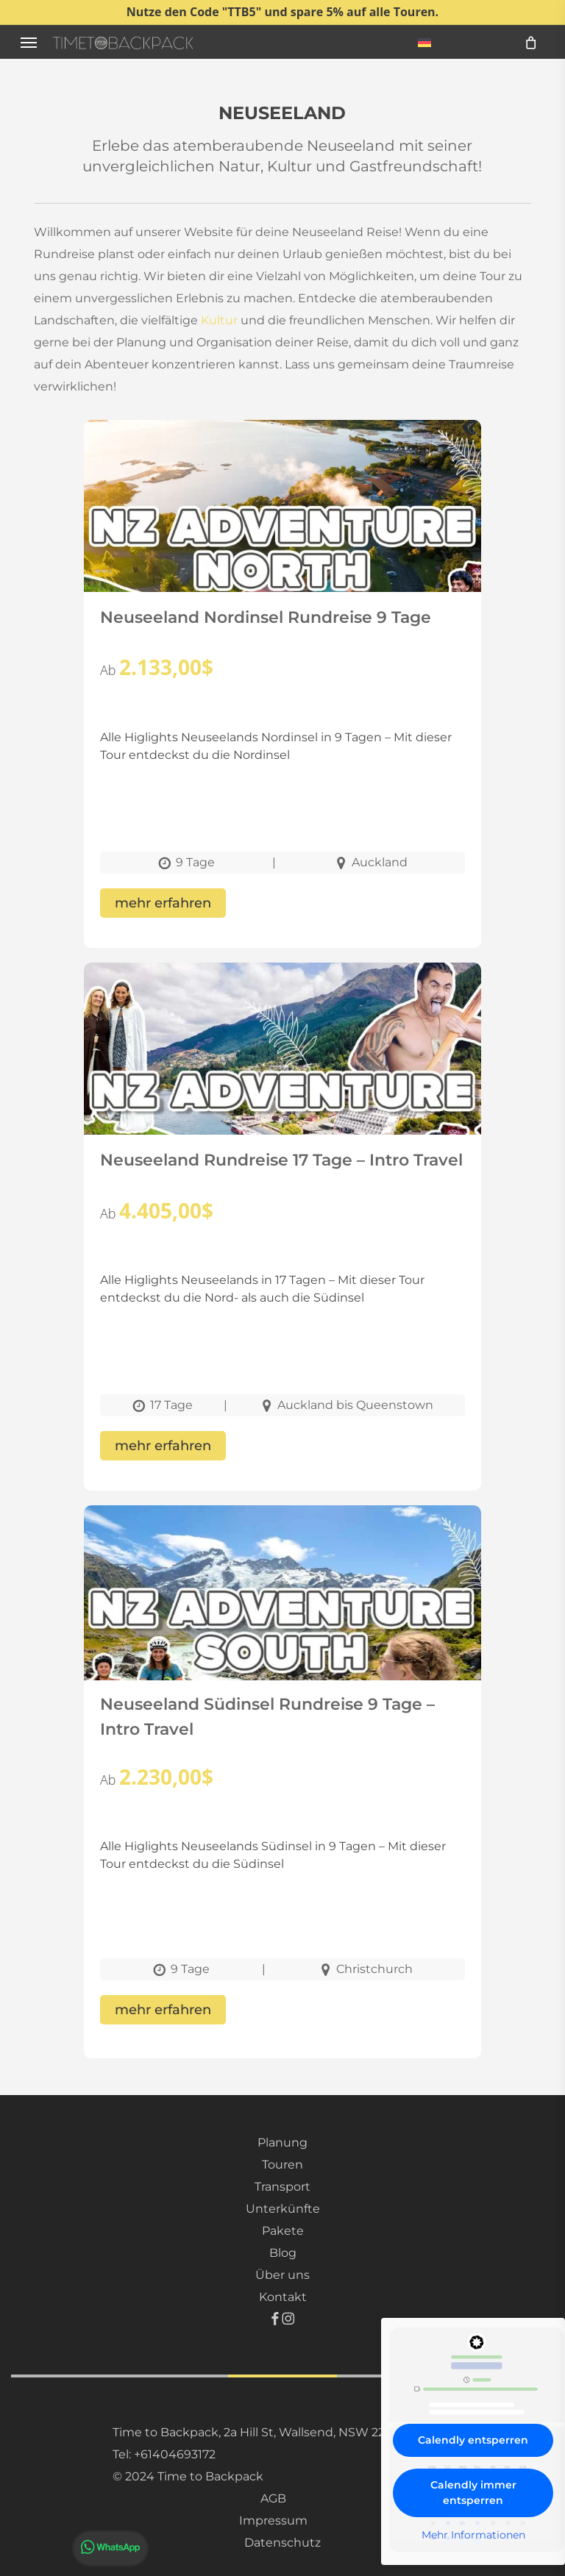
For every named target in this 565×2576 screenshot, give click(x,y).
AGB (273, 2498)
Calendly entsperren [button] (473, 2440)
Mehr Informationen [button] (473, 2535)
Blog (282, 2253)
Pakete (283, 2231)
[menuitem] (424, 41)
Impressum (273, 2520)
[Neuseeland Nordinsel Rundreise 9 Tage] (282, 547)
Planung (282, 2142)
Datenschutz (282, 2543)
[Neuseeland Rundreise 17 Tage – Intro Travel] (282, 1090)
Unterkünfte (283, 2209)
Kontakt (283, 2297)
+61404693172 (175, 2454)
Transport (282, 2187)
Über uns (282, 2275)
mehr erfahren (163, 903)
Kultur (219, 320)
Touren (282, 2165)
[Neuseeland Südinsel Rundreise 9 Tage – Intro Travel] (282, 1632)
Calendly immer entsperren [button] (473, 2492)
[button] (29, 42)
